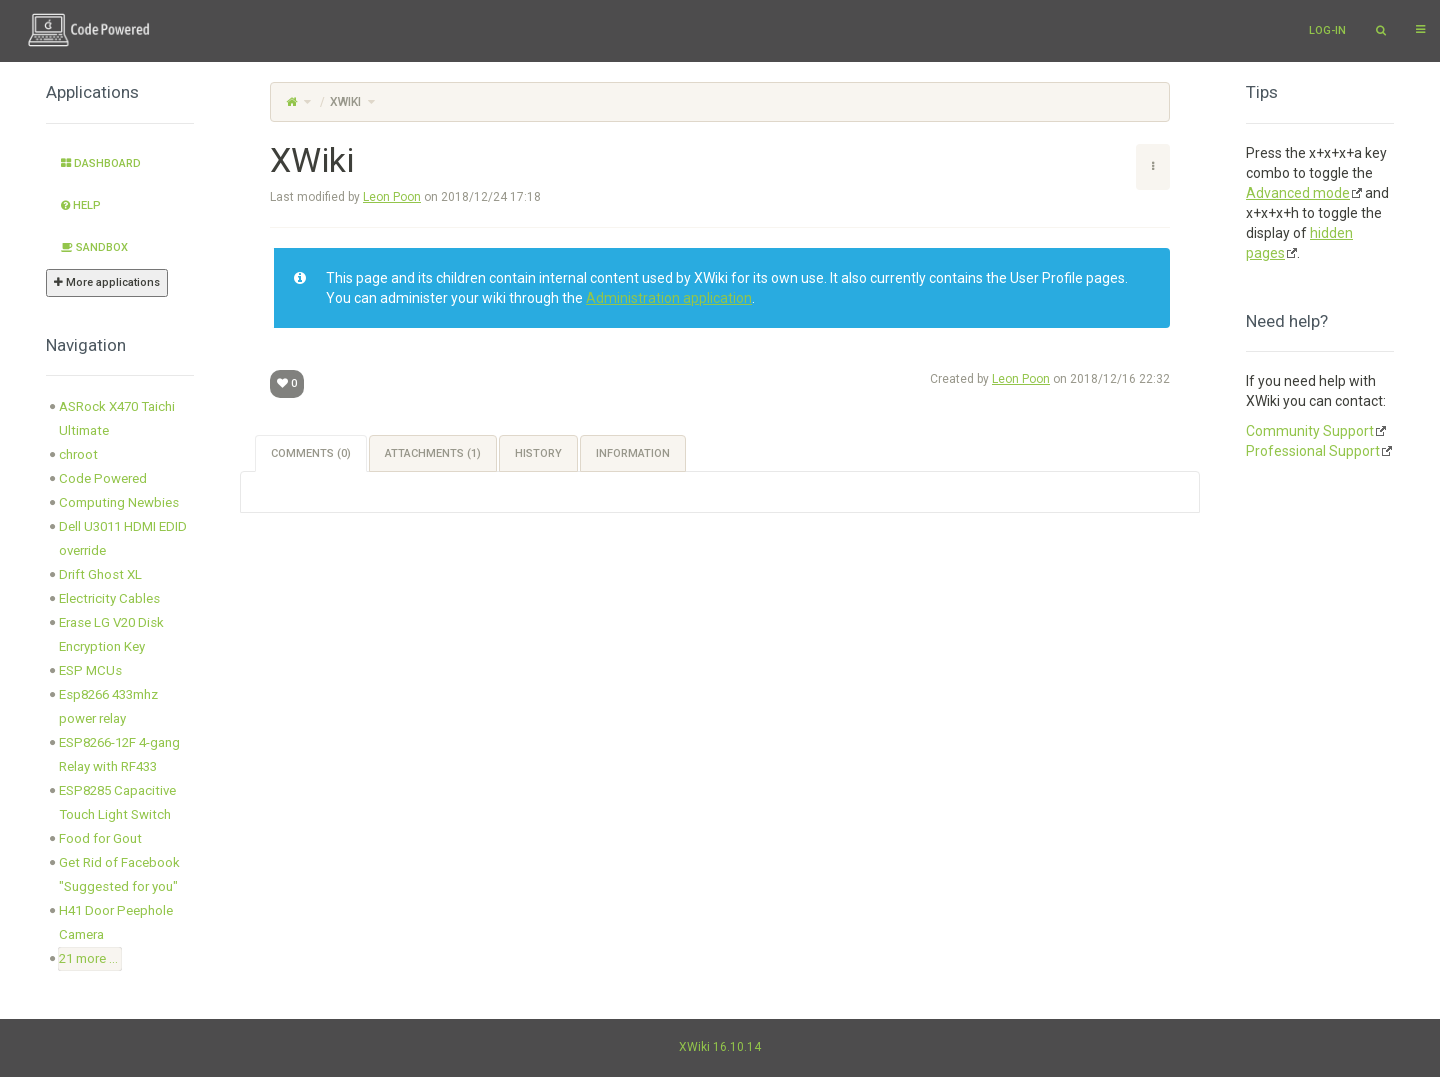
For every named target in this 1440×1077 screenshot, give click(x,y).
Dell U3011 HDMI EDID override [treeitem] (123, 538)
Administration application (669, 298)
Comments (311, 453)
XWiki (345, 102)
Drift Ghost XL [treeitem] (100, 574)
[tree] (120, 683)
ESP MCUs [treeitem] (90, 670)
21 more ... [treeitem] (88, 958)
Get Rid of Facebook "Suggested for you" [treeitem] (119, 874)
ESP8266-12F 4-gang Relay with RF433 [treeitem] (119, 754)
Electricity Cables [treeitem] (109, 598)
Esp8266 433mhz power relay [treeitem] (108, 706)
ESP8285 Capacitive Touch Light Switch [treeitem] (117, 802)
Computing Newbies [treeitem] (119, 502)
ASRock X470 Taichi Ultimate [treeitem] (117, 418)
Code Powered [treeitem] (103, 478)
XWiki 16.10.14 (720, 1047)
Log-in (1327, 30)
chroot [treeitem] (78, 454)
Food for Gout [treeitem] (100, 838)
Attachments (433, 453)
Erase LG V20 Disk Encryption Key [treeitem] (111, 634)
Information (633, 453)
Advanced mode (1298, 193)
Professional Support (1313, 451)
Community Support (1310, 431)
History (538, 453)
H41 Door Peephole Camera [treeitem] (116, 922)
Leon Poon (392, 197)
